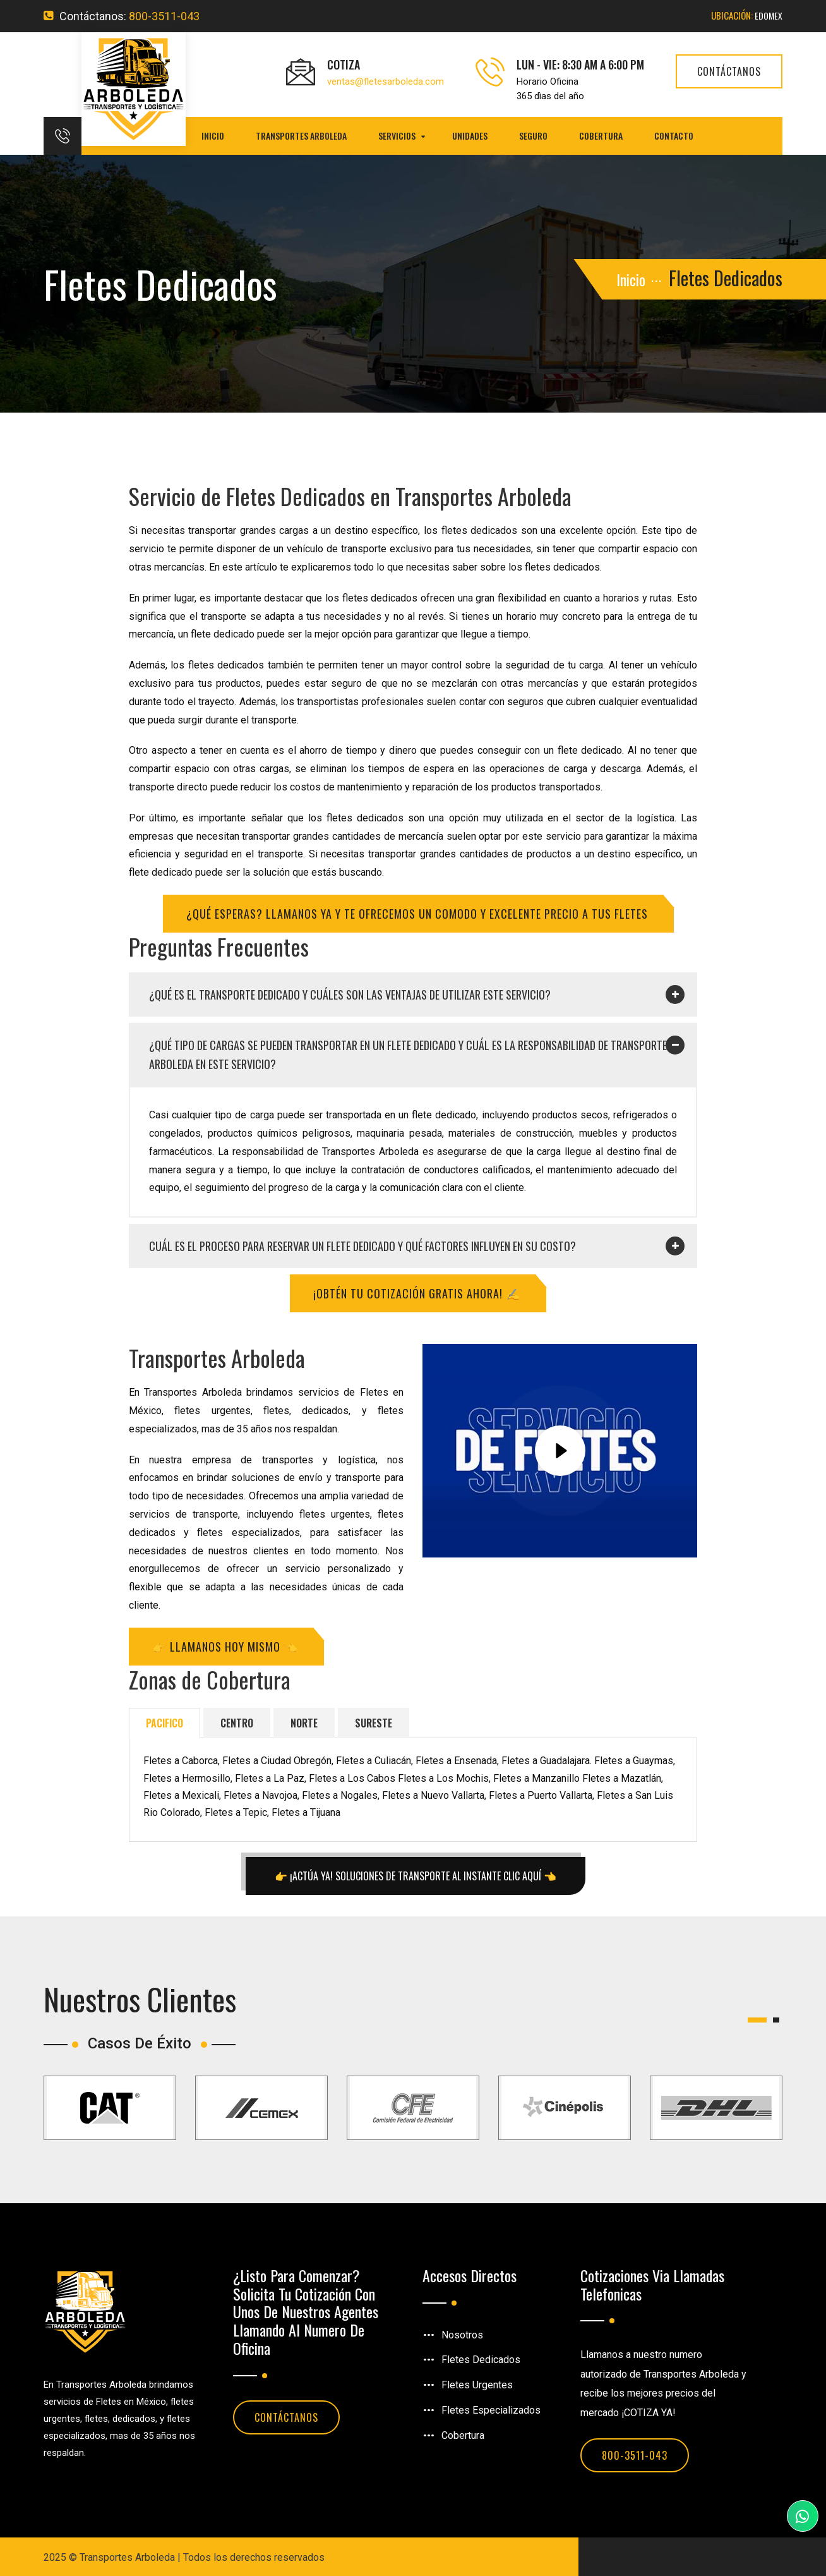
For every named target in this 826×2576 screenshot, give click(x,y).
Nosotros (462, 2332)
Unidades (470, 135)
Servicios (397, 135)
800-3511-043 (164, 16)
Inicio (212, 135)
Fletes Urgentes (477, 2383)
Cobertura (601, 135)
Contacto (673, 135)
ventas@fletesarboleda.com (385, 81)
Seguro (533, 135)
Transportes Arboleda (301, 135)
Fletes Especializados (491, 2408)
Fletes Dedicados (480, 2358)
